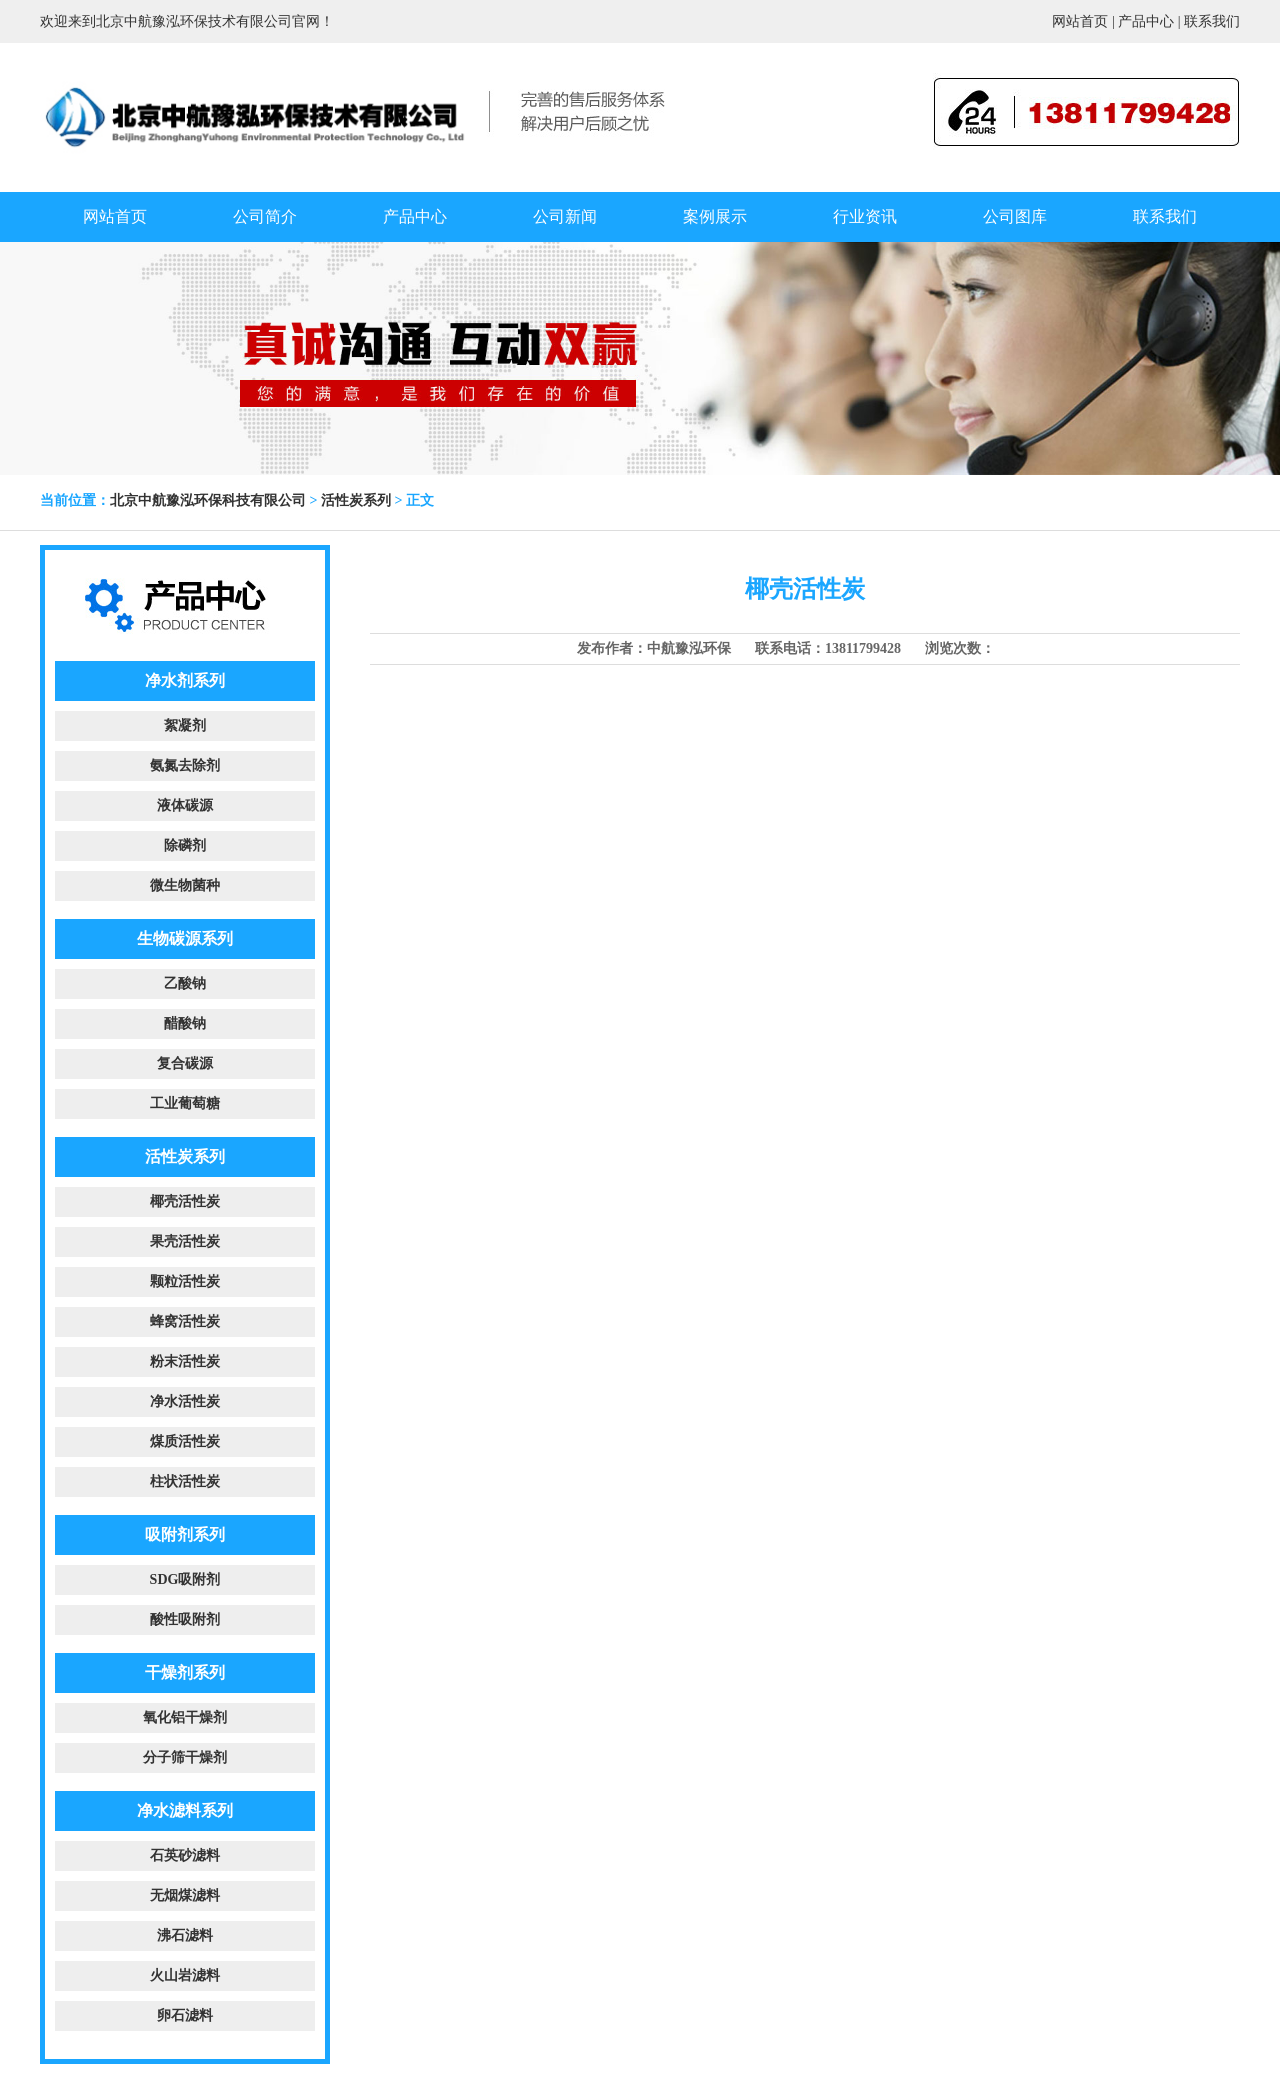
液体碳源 (185, 805)
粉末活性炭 (185, 1361)
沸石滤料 (185, 1935)
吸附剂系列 (185, 1534)
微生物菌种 (185, 885)
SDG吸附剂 (185, 1579)
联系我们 (1212, 21)
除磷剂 (185, 845)
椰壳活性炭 (185, 1201)
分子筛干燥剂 (185, 1757)
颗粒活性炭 (185, 1281)
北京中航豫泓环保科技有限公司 (208, 500)
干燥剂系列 (185, 1672)
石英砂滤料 (185, 1855)
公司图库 (1015, 216)
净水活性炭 (185, 1401)
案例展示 (715, 216)
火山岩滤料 (185, 1975)
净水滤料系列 (185, 1810)
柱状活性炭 (185, 1481)
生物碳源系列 (185, 938)
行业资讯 (865, 216)
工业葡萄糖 (185, 1103)
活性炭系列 (356, 500)
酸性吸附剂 (185, 1619)
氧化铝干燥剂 (185, 1717)
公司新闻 (565, 216)
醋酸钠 (185, 1023)
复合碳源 (185, 1063)
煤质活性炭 (185, 1441)
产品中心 (1146, 21)
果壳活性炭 (185, 1241)
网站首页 (1080, 21)
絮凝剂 (185, 725)
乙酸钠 (185, 983)
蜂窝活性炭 (185, 1321)
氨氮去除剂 (185, 765)
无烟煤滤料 (185, 1895)
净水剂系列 (185, 680)
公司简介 (265, 216)
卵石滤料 (185, 2015)
